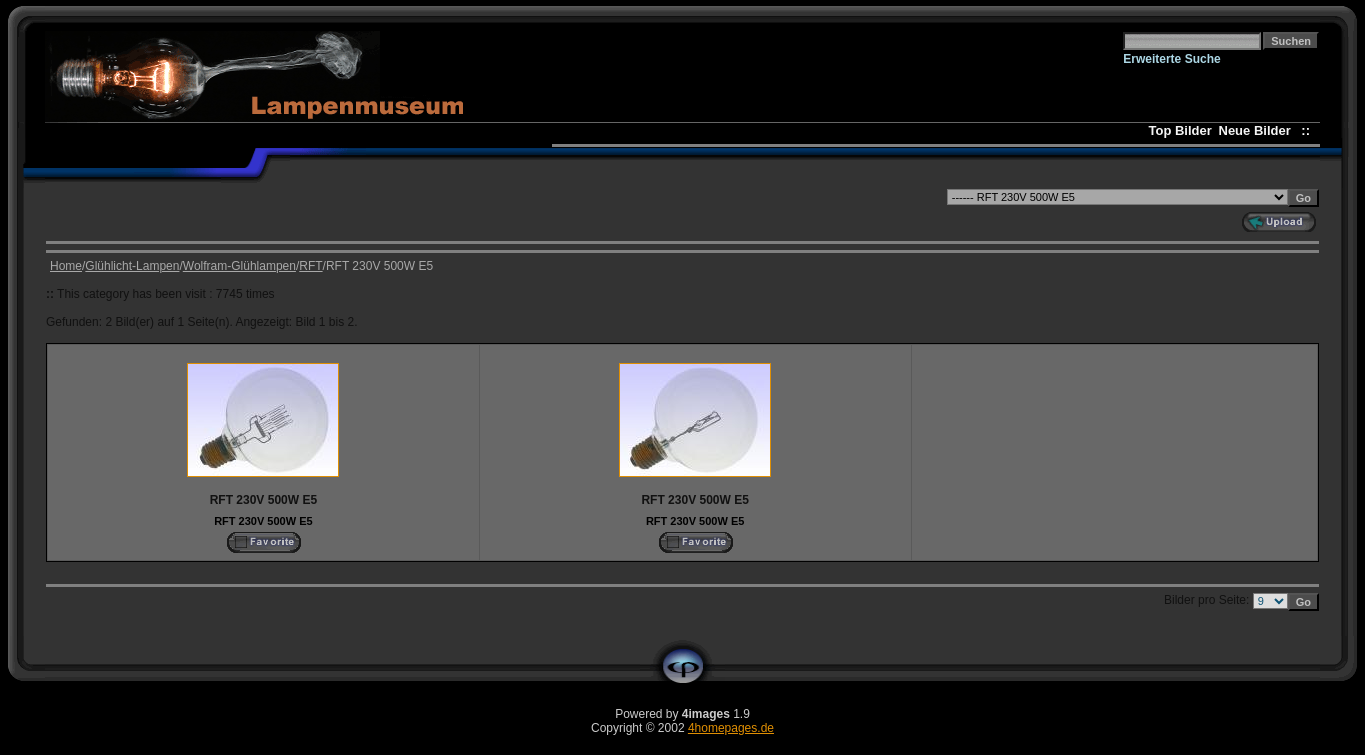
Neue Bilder (1258, 130)
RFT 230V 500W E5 (263, 521)
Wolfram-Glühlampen (239, 266)
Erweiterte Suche (1171, 59)
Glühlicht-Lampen (132, 266)
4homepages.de (731, 728)
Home (66, 266)
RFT (310, 266)
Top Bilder (1180, 130)
